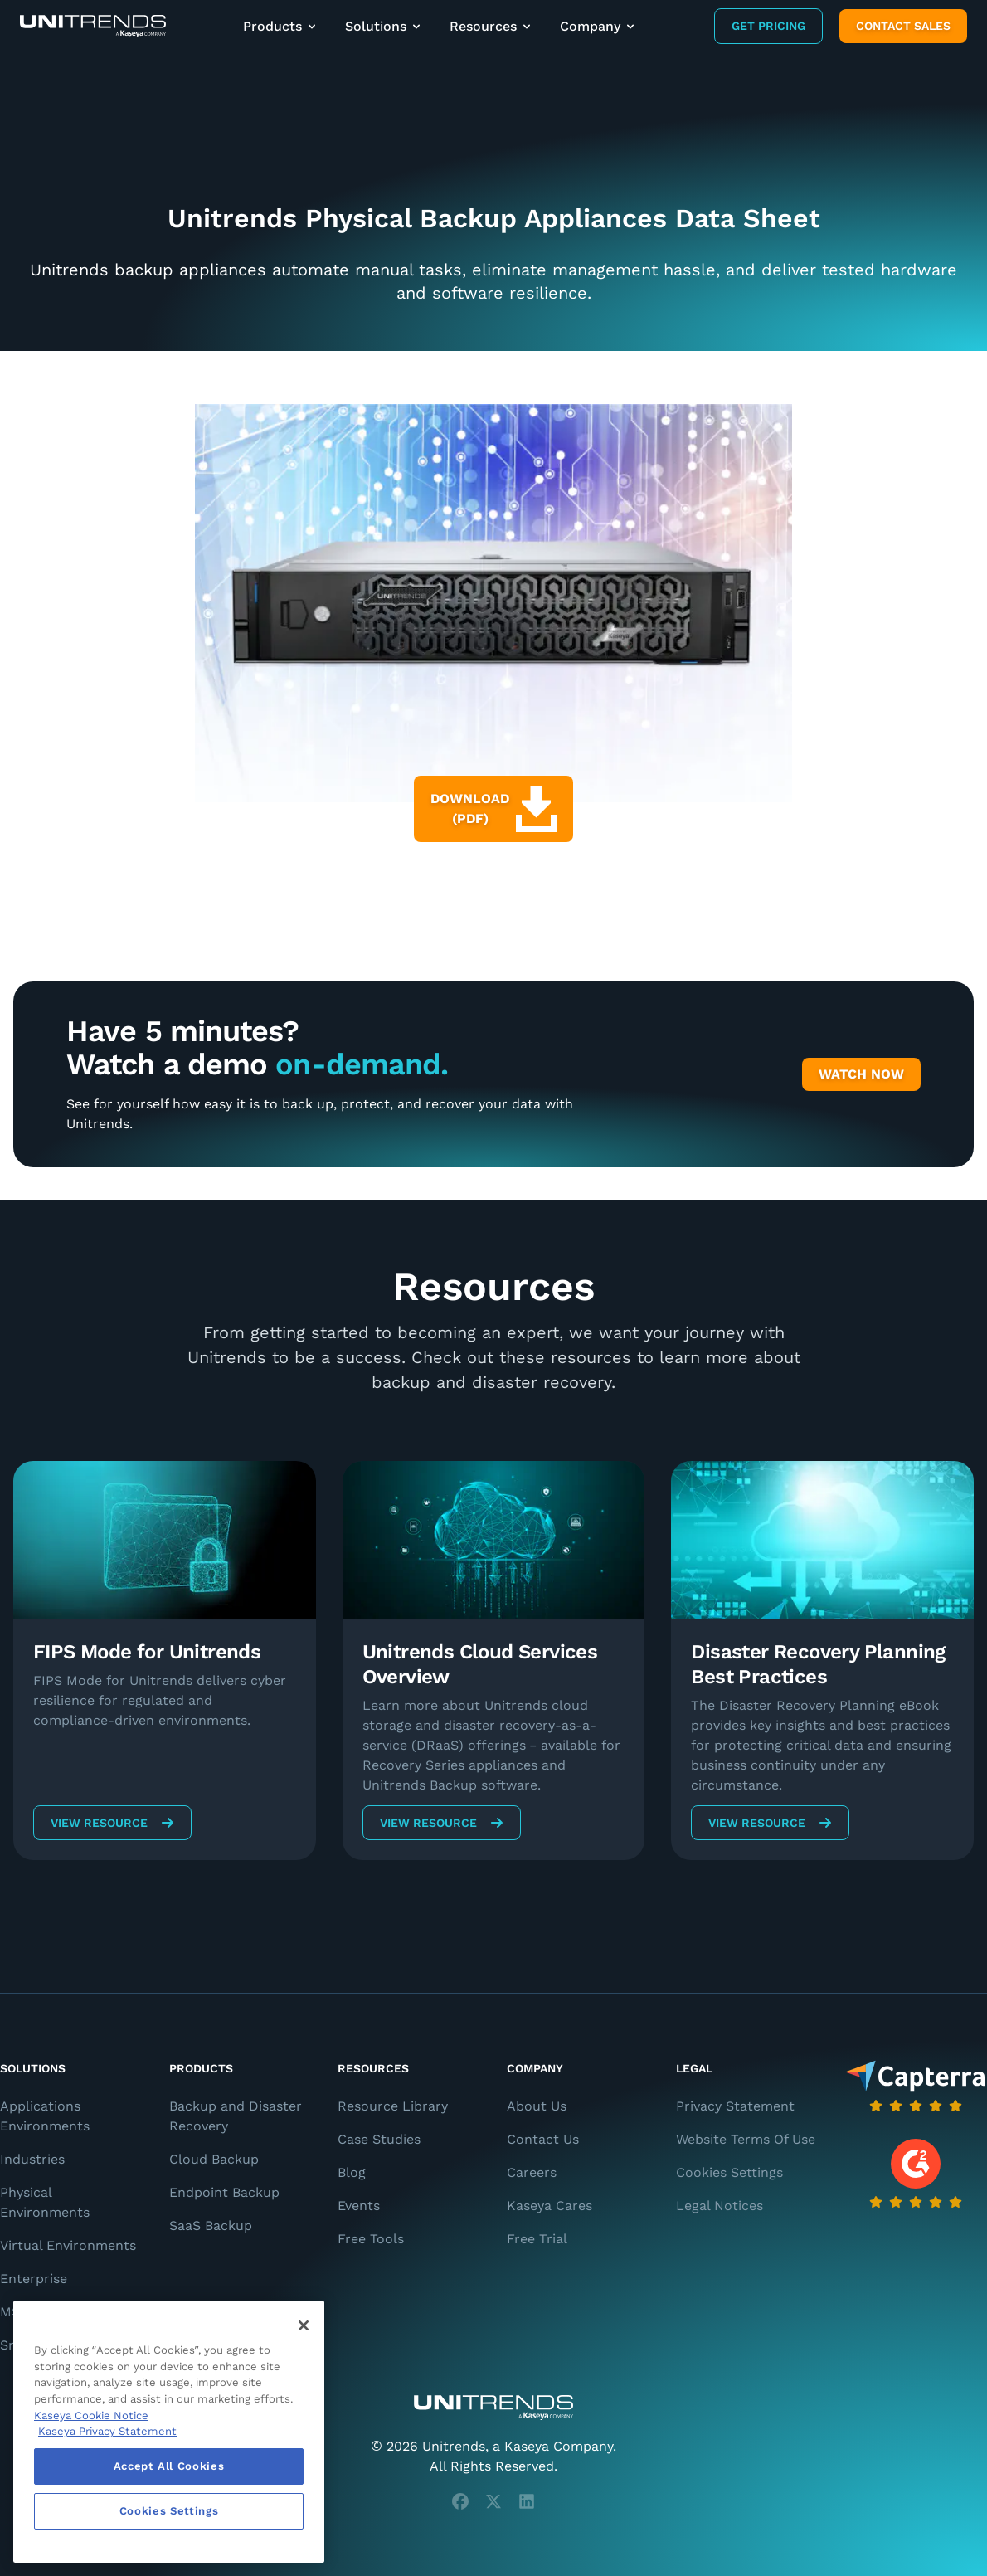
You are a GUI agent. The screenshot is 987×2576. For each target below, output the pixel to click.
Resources (491, 26)
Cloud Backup (214, 2159)
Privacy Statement (735, 2106)
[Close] (303, 2325)
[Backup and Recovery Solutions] (93, 26)
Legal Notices (719, 2205)
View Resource (112, 1822)
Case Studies (379, 2139)
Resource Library (393, 2106)
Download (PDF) (493, 809)
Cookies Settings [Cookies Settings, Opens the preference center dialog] (169, 2511)
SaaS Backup (210, 2225)
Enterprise (33, 2278)
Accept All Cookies (169, 2466)
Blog (352, 2172)
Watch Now (861, 1074)
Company (598, 26)
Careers (532, 2172)
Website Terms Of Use (745, 2139)
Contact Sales (903, 25)
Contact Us (543, 2139)
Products (280, 26)
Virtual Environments (68, 2245)
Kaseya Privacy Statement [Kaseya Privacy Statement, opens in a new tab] (107, 2431)
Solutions (384, 26)
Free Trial (537, 2239)
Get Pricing (768, 25)
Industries (32, 2159)
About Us (536, 2106)
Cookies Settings (729, 2172)
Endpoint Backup (224, 2192)
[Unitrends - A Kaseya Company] (493, 2407)
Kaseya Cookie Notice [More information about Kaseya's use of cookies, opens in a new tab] (91, 2415)
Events (359, 2205)
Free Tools (371, 2239)
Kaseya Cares (549, 2205)
